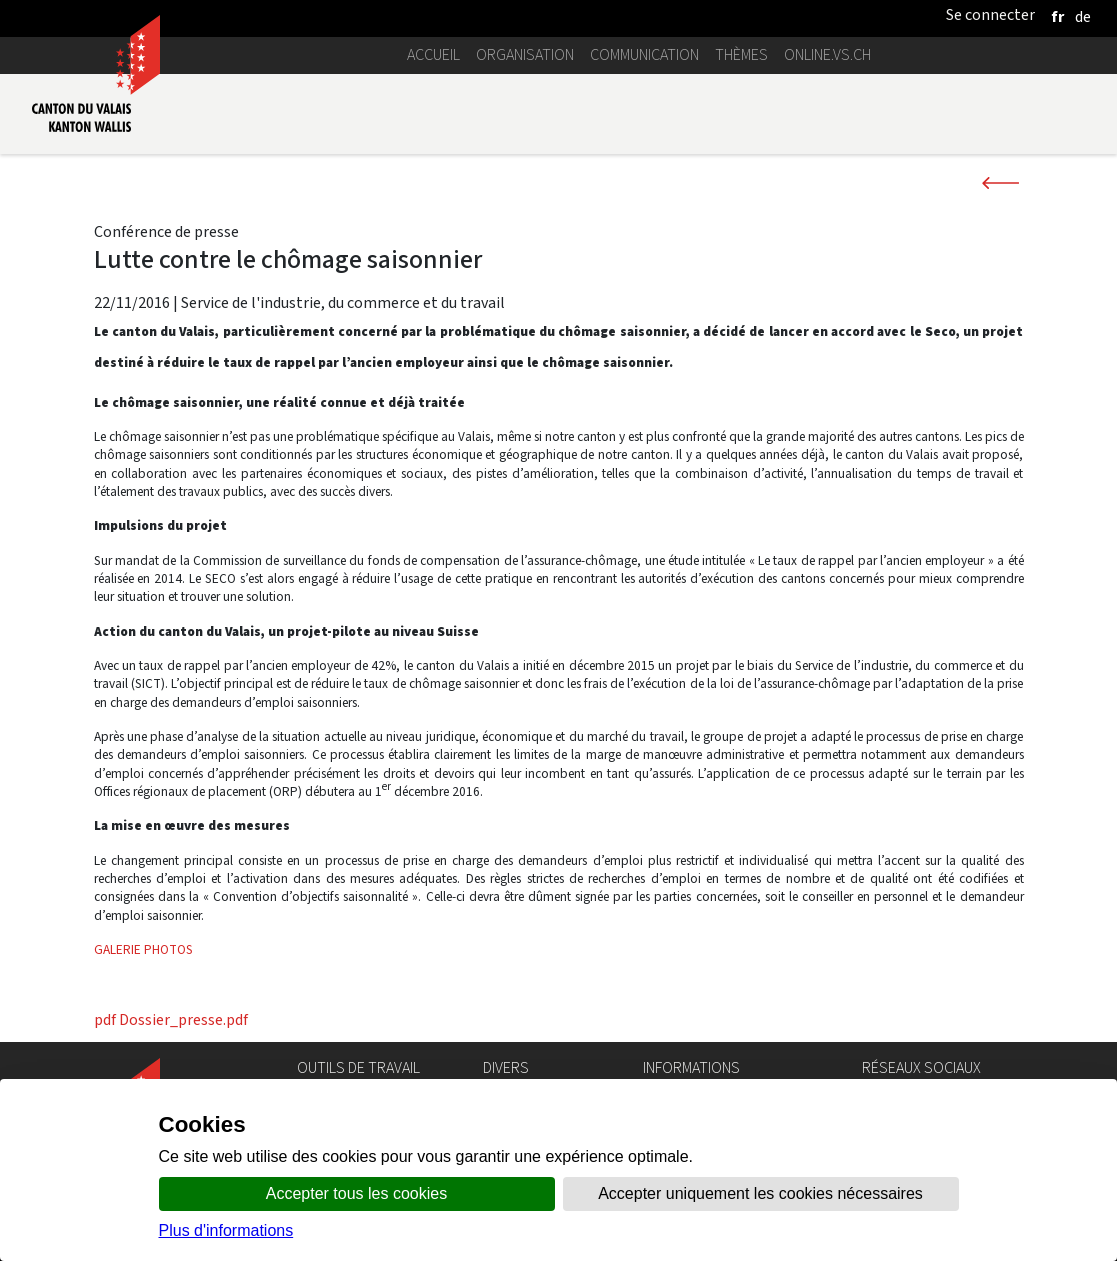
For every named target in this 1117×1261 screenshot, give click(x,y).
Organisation (525, 54)
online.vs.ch (827, 54)
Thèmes (741, 54)
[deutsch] (1083, 16)
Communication (644, 54)
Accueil (433, 54)
